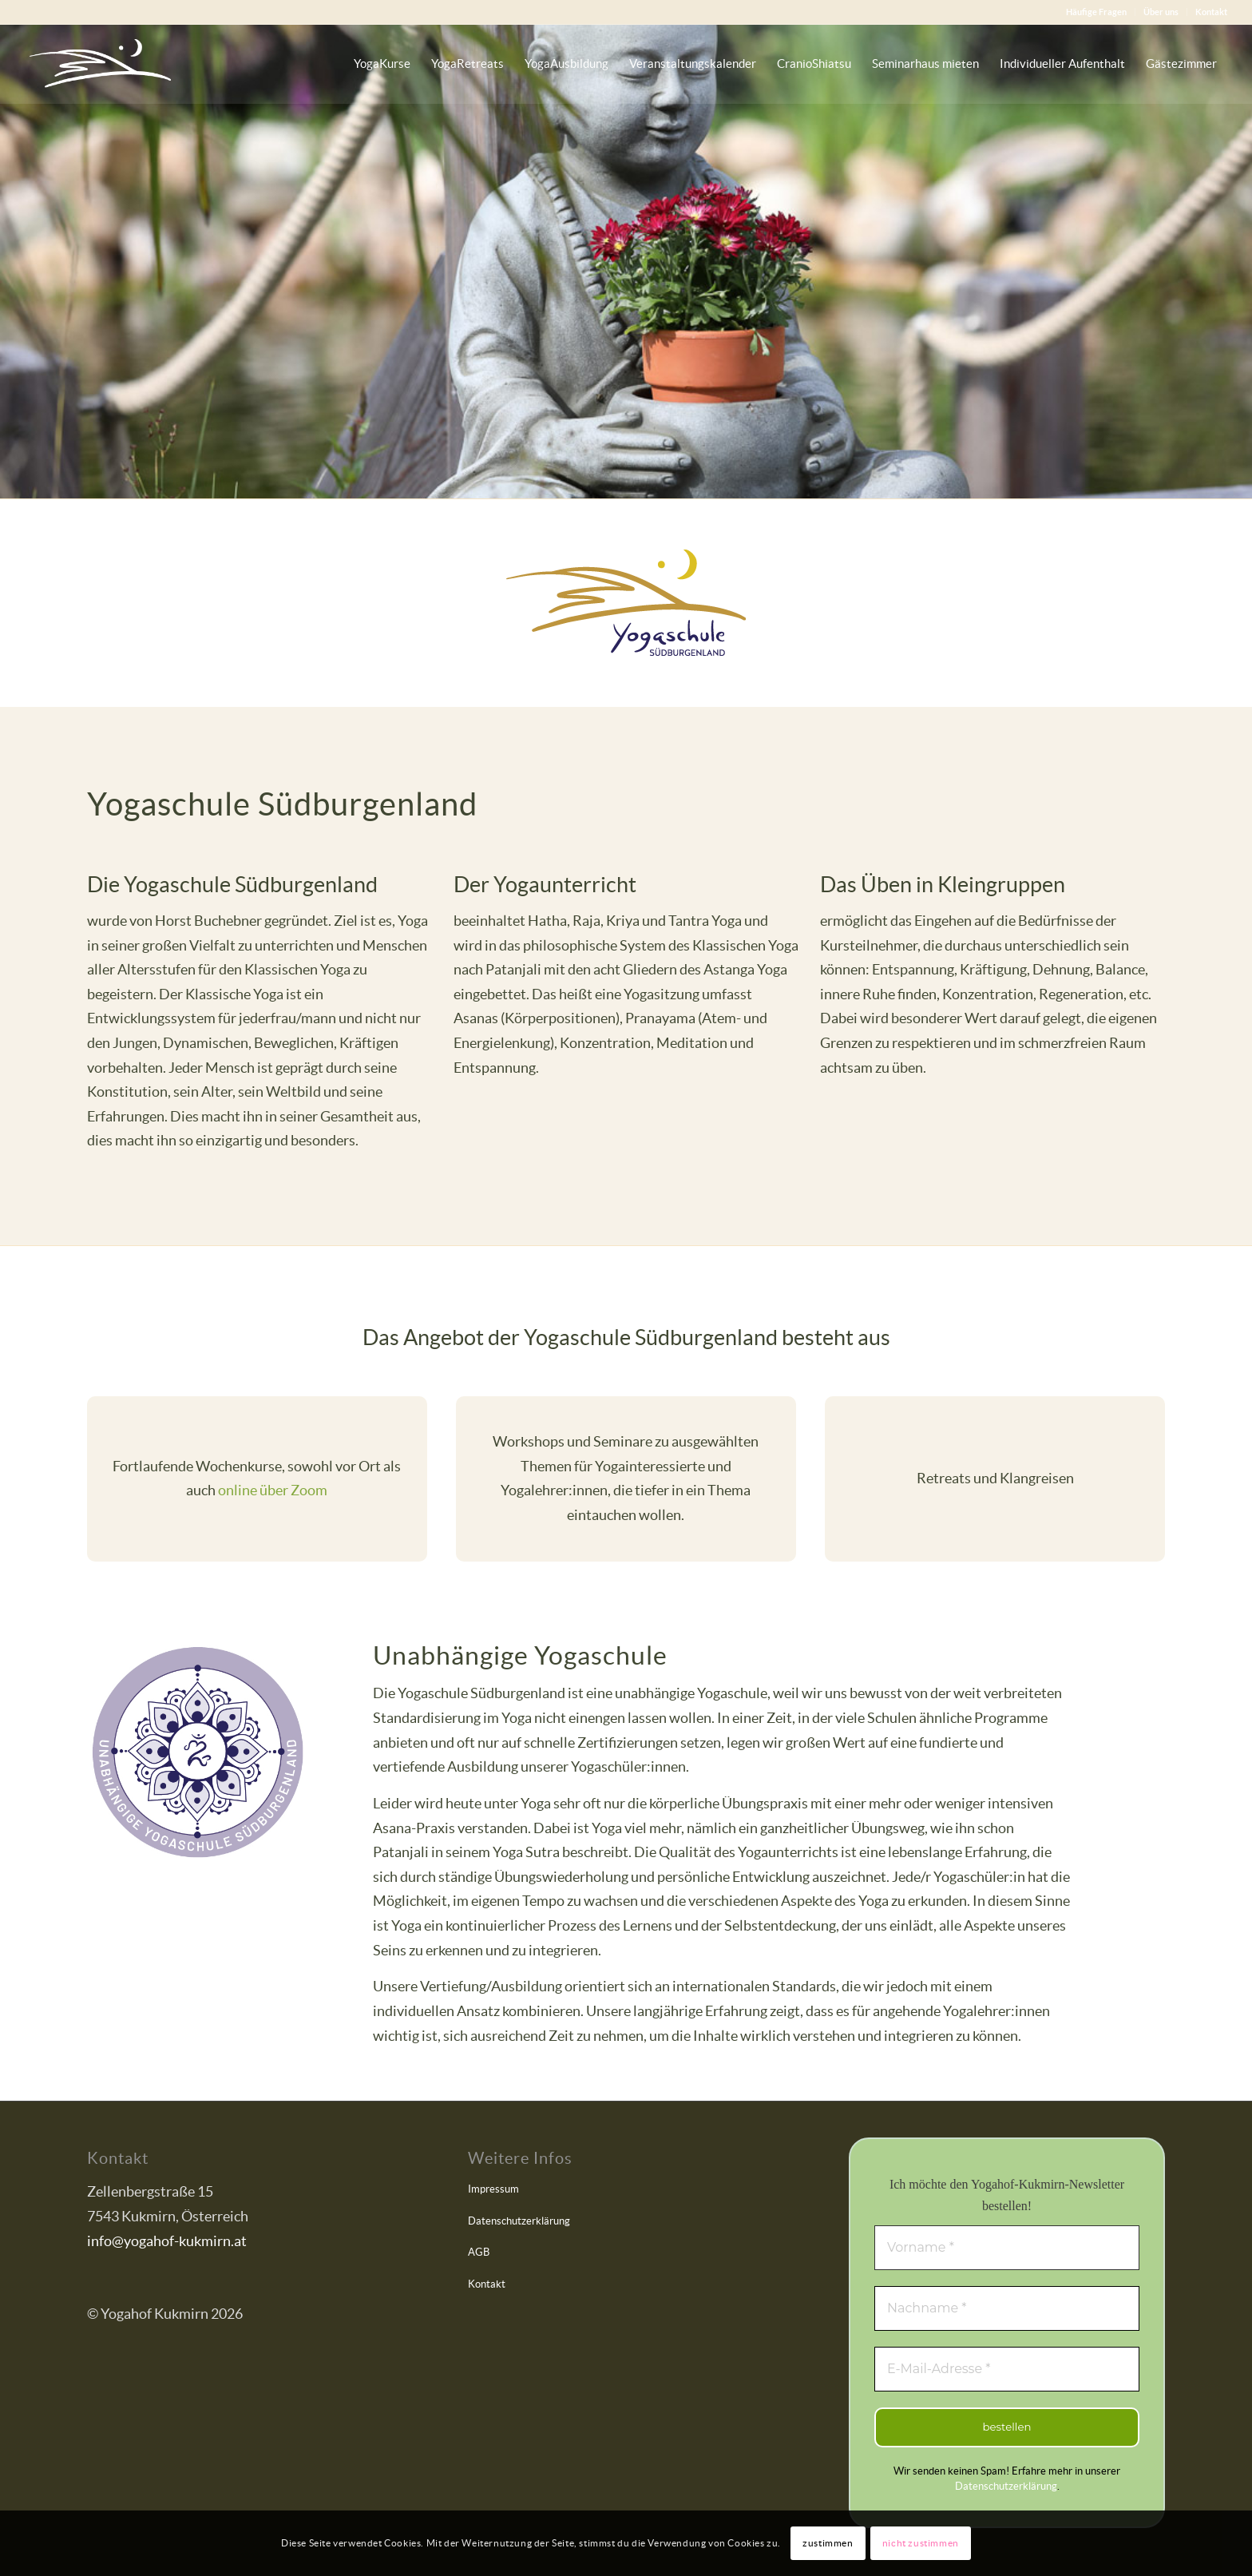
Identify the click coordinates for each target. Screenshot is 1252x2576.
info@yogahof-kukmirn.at (167, 2241)
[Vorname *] (1006, 2247)
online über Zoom (272, 1490)
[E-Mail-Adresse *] (1006, 2369)
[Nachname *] (1006, 2308)
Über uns (1161, 11)
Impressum (493, 2189)
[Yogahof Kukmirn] (100, 64)
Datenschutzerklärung (519, 2221)
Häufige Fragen (1096, 11)
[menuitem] (1096, 12)
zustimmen (827, 2543)
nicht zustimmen (920, 2543)
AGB (478, 2252)
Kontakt (1211, 11)
